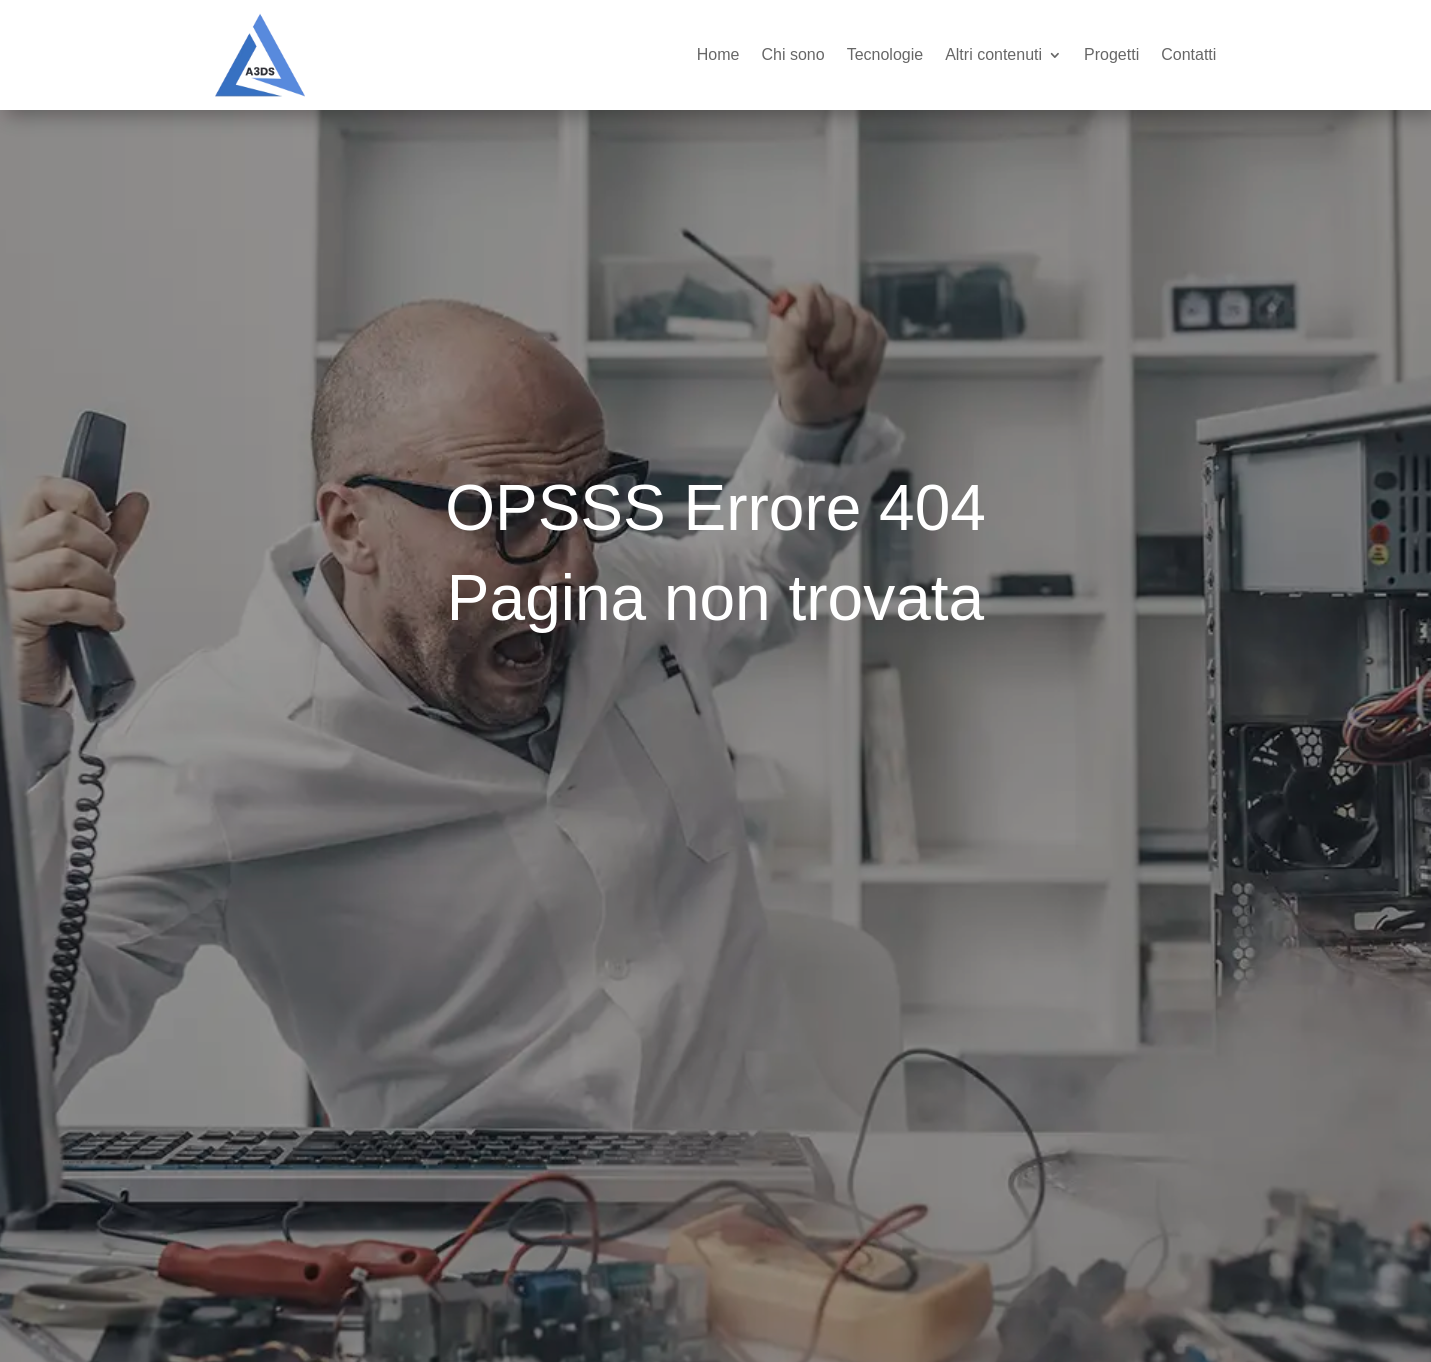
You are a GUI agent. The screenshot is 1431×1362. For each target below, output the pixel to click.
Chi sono (792, 54)
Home (718, 54)
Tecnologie (885, 54)
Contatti (1188, 54)
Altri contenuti (993, 54)
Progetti (1111, 54)
